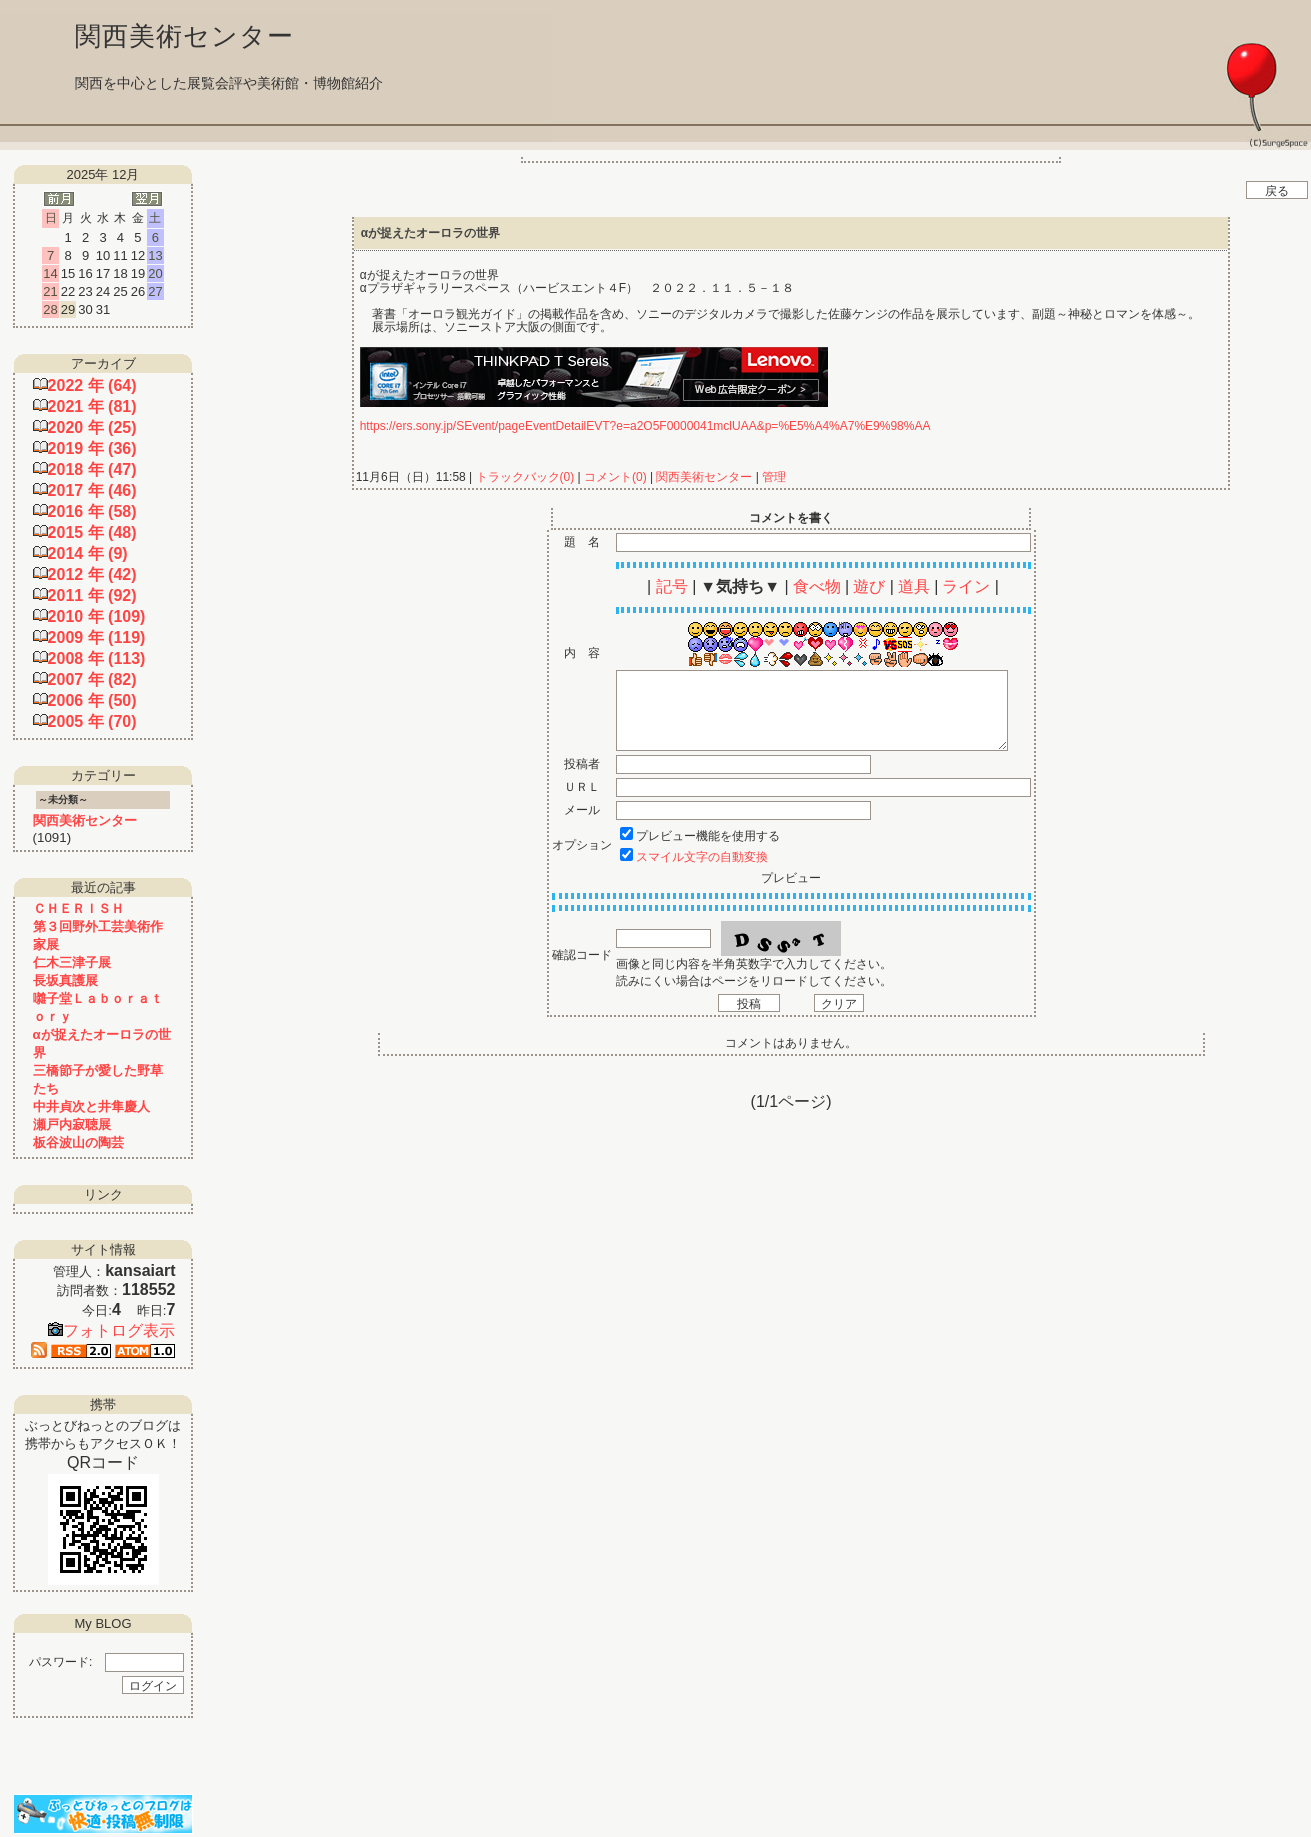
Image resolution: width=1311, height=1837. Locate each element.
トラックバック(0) (524, 477)
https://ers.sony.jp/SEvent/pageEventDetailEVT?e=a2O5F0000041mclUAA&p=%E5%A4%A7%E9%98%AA (645, 426)
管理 (774, 477)
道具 (914, 586)
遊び (869, 586)
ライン (966, 586)
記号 (672, 586)
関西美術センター (704, 477)
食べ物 (817, 586)
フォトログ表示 (111, 1330)
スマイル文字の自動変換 (702, 857)
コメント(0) (614, 477)
